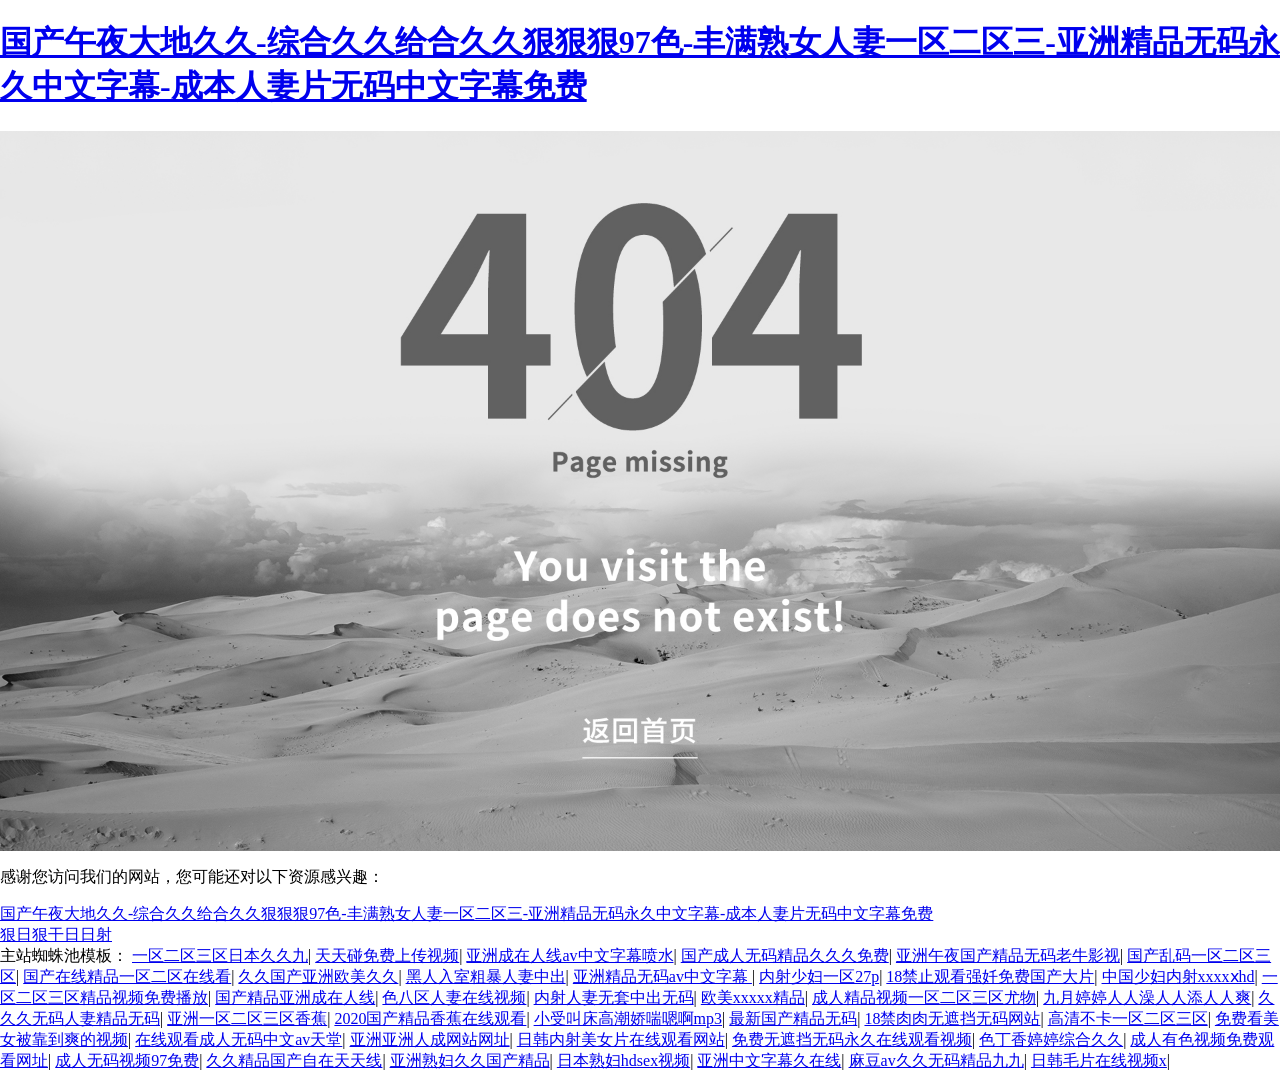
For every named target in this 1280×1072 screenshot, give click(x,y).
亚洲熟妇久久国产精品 (470, 1060)
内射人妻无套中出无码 (614, 997)
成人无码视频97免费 (127, 1060)
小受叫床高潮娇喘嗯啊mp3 (628, 1018)
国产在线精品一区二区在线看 (127, 976)
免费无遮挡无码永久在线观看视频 (852, 1039)
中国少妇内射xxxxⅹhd (1178, 976)
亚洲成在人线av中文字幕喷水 (569, 955)
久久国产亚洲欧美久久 (318, 976)
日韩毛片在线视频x (1099, 1060)
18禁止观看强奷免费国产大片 (990, 976)
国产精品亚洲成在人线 (295, 997)
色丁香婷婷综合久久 (1051, 1039)
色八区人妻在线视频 (454, 997)
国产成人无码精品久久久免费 (785, 955)
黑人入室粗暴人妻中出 (486, 976)
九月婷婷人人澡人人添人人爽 (1147, 997)
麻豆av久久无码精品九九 (936, 1060)
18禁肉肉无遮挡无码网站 (952, 1018)
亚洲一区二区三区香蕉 (247, 1018)
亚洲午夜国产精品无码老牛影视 (1008, 955)
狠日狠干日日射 (56, 934)
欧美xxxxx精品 (753, 997)
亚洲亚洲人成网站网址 (430, 1039)
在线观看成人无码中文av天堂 (238, 1039)
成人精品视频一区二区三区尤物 (924, 997)
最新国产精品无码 (793, 1018)
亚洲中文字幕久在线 (769, 1060)
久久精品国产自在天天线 (294, 1060)
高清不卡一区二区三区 (1128, 1018)
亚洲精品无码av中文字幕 (662, 976)
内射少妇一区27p (819, 976)
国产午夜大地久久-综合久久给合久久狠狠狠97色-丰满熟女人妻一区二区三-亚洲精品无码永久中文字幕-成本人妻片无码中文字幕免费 (466, 913)
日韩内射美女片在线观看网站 (621, 1039)
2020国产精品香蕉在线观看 (430, 1018)
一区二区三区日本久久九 (220, 955)
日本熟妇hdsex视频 (623, 1060)
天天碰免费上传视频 (387, 955)
